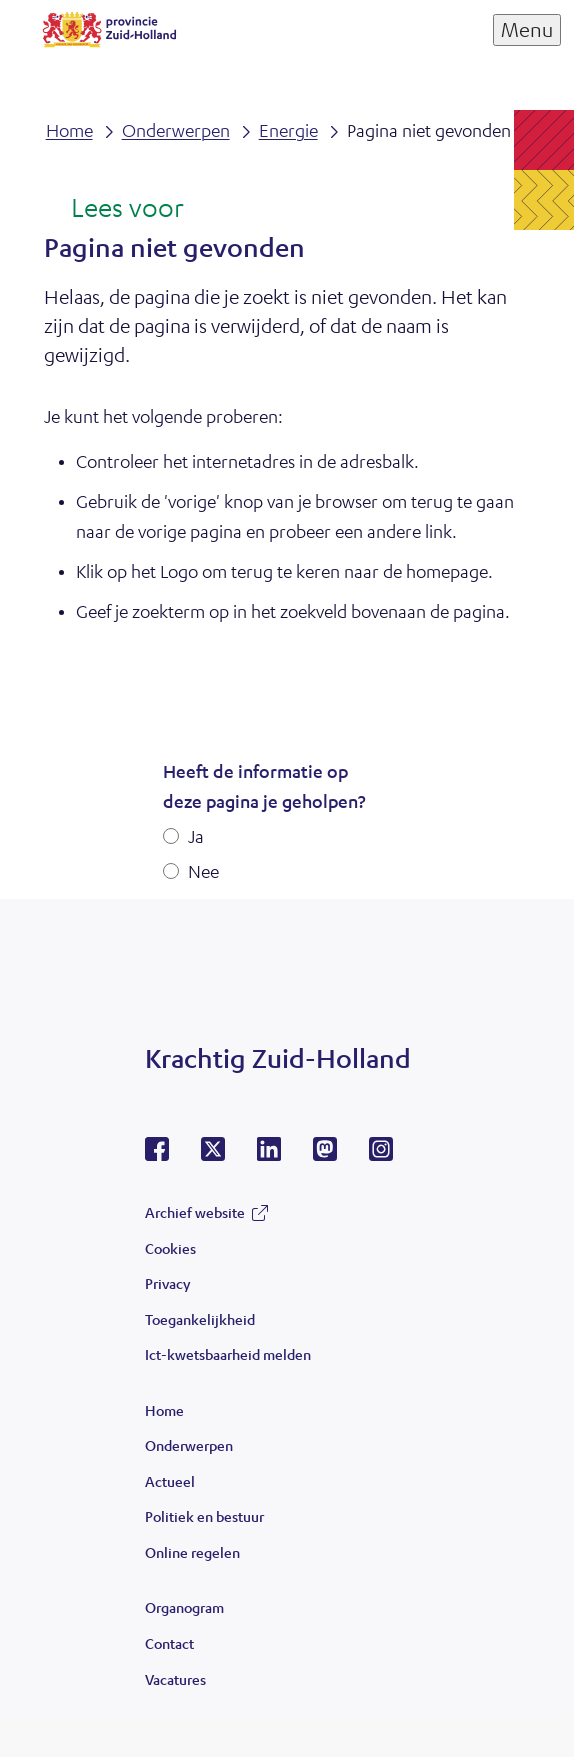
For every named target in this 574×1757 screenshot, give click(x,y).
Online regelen (192, 1552)
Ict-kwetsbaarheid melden (228, 1354)
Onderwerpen (189, 1445)
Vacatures (175, 1679)
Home (164, 1410)
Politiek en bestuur (204, 1516)
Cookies (170, 1248)
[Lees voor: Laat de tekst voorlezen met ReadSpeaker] (113, 209)
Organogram (184, 1607)
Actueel (170, 1481)
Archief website (195, 1212)
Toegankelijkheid (200, 1319)
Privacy (167, 1283)
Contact (169, 1643)
